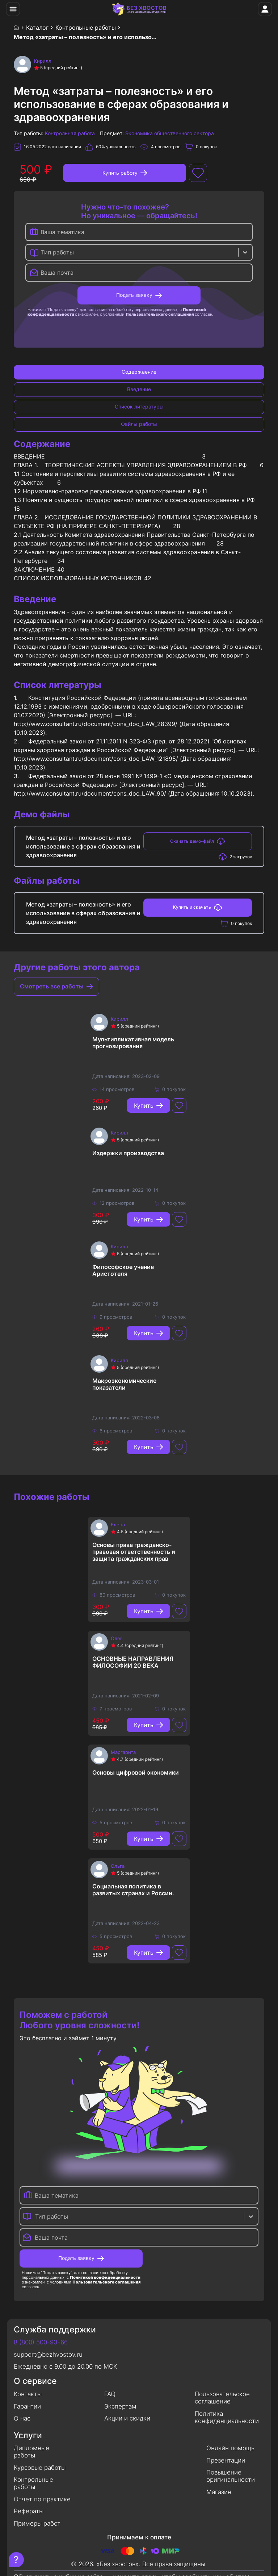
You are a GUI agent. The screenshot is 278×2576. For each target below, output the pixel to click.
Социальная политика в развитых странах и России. (133, 1890)
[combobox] (42, 252)
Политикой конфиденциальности (105, 2277)
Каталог (37, 27)
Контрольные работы (85, 27)
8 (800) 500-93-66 (41, 2342)
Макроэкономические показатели (124, 1384)
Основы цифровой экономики (135, 1772)
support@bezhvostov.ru (48, 2354)
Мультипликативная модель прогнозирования (133, 1043)
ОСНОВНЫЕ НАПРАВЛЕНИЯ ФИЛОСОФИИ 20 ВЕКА (132, 1662)
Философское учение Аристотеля (123, 1270)
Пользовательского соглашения (160, 314)
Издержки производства (128, 1153)
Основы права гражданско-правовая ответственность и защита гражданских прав (133, 1552)
